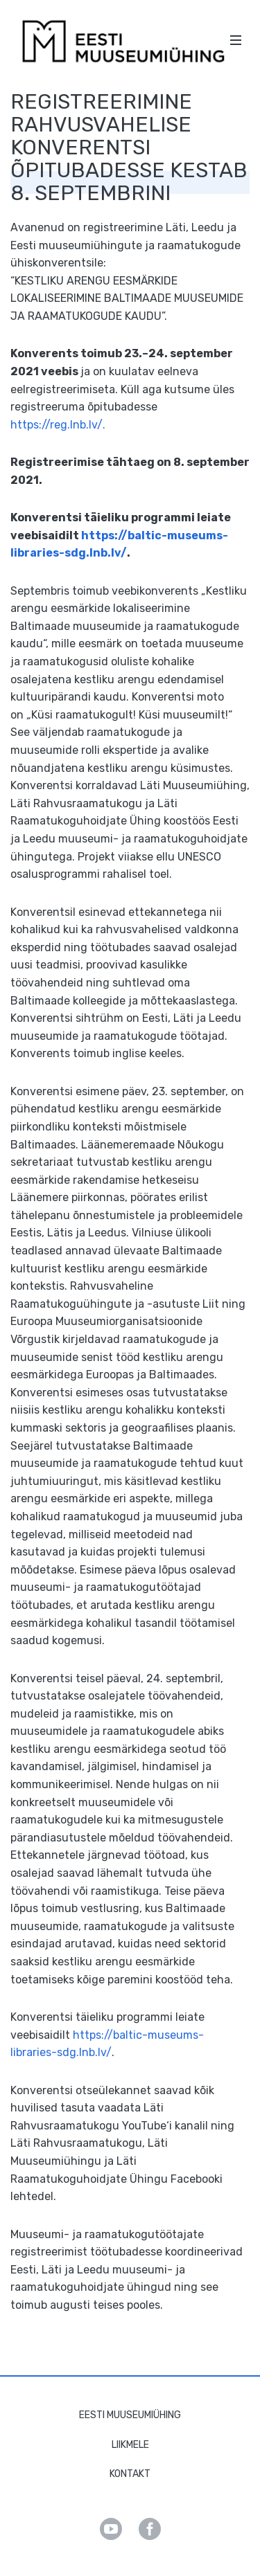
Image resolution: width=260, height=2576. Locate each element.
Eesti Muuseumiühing (130, 2415)
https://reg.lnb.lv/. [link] (57, 424)
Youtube (111, 2529)
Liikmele (130, 2445)
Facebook (150, 2529)
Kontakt (130, 2474)
